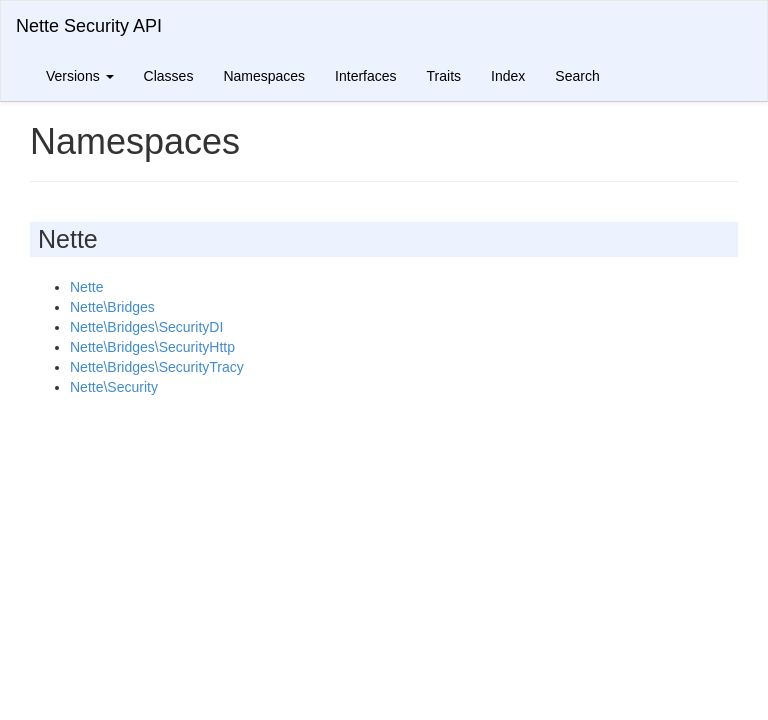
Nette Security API (89, 26)
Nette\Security (114, 387)
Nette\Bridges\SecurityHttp (152, 347)
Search (577, 76)
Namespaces (264, 76)
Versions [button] (80, 76)
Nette (86, 287)
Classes (169, 76)
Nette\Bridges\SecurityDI (146, 327)
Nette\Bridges (112, 307)
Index (508, 76)
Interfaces (365, 76)
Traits (444, 76)
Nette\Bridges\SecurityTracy (157, 367)
